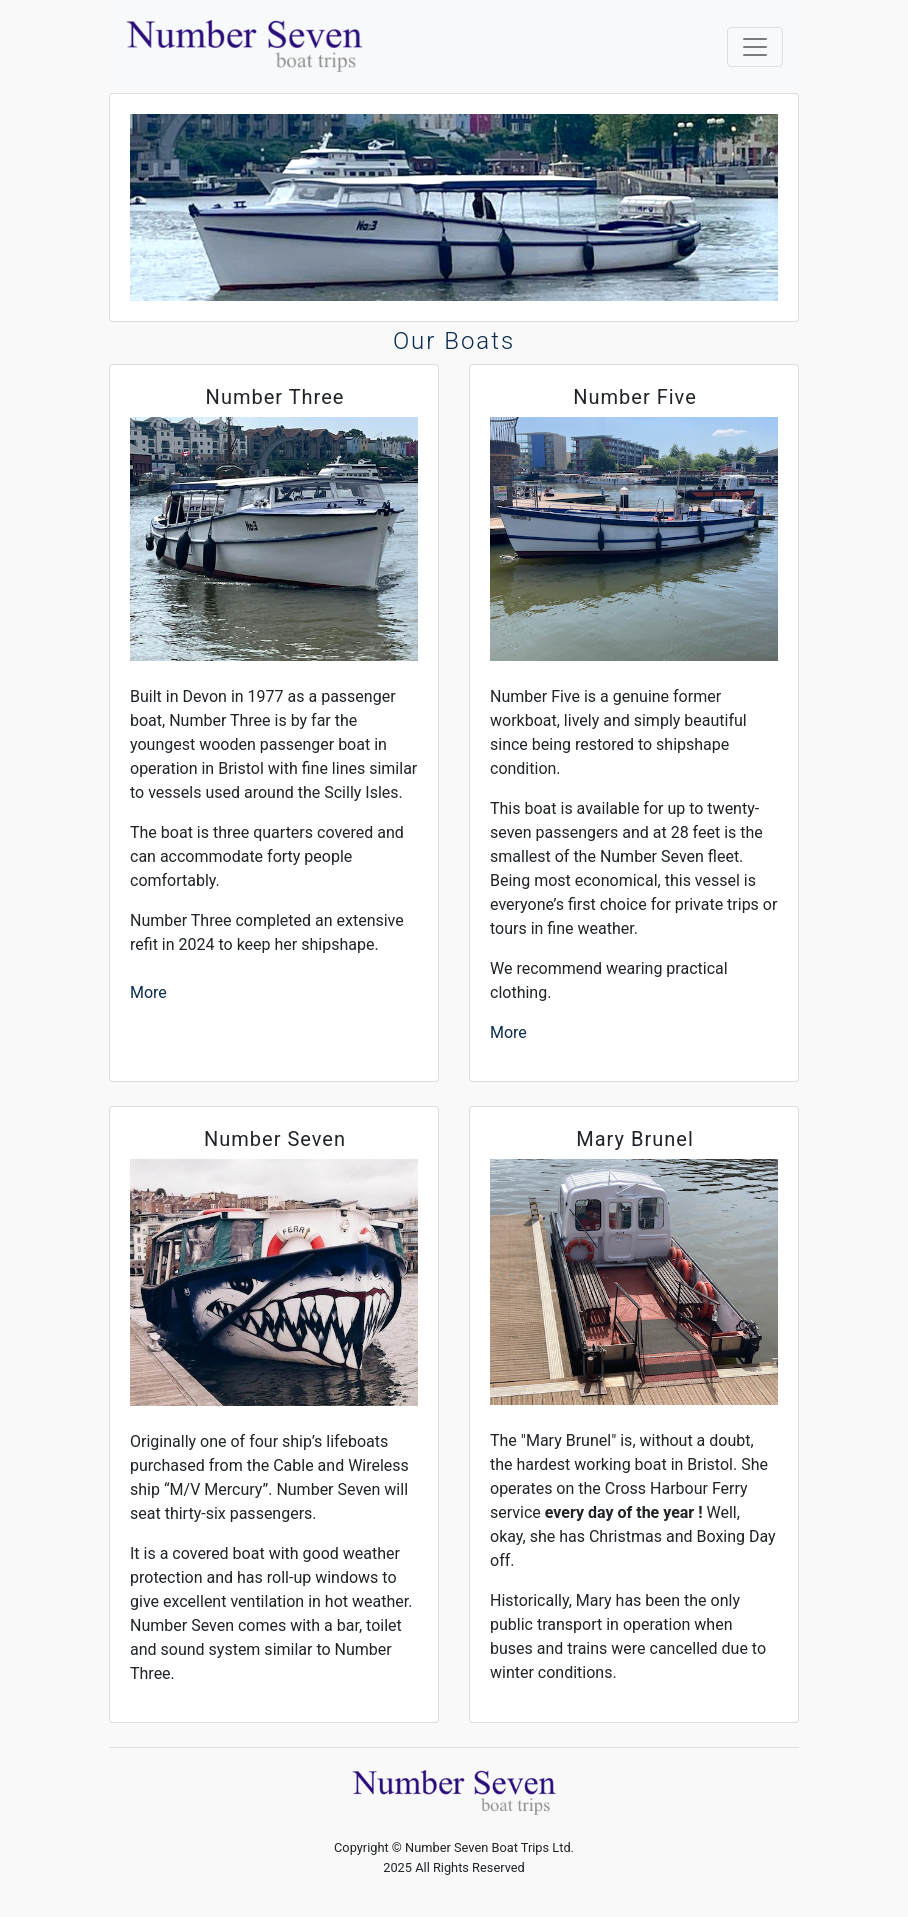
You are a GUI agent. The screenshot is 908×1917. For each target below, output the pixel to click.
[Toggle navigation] (755, 47)
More (148, 992)
